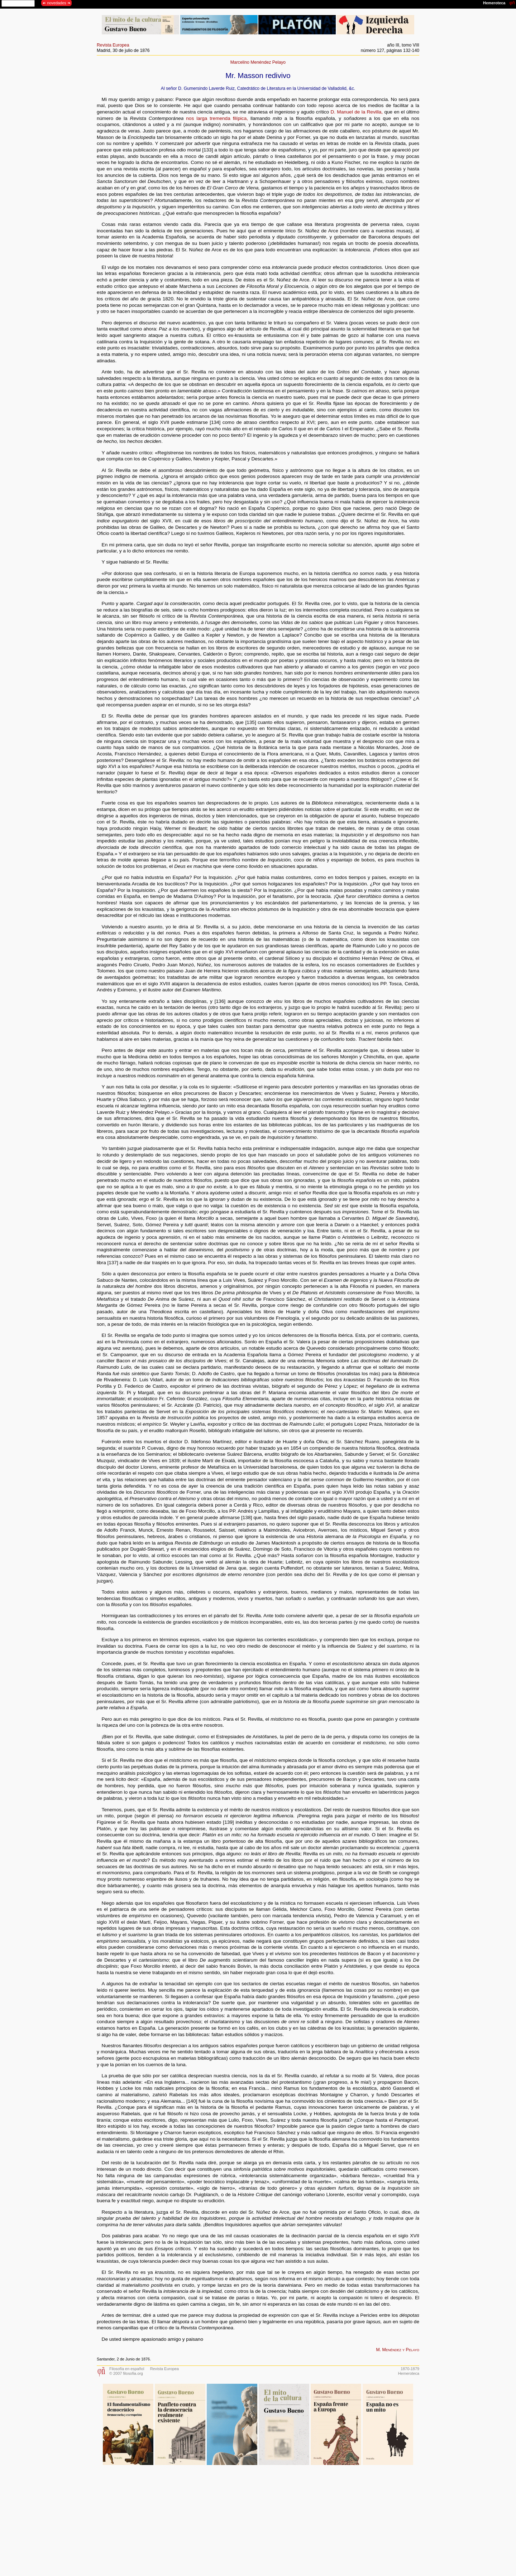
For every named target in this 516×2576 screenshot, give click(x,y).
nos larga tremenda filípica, (217, 118)
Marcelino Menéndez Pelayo (258, 62)
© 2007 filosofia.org (126, 2373)
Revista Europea (113, 45)
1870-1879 (410, 2369)
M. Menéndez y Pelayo (398, 2349)
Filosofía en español (126, 2369)
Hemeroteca (408, 2373)
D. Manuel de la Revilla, (356, 112)
